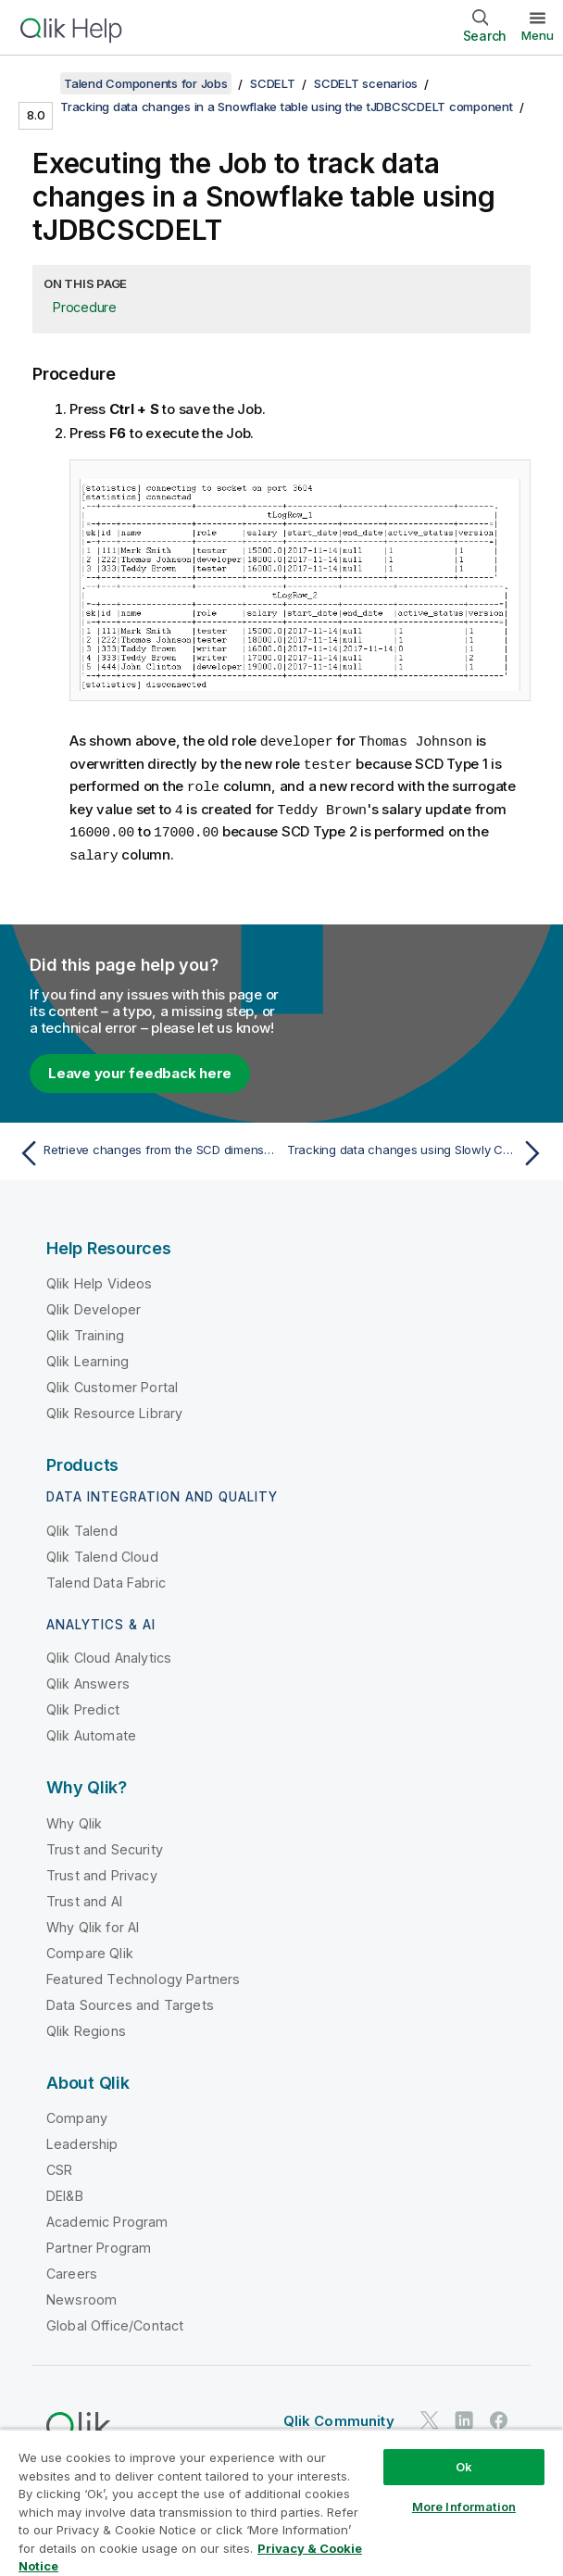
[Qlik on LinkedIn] (464, 2414)
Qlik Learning (87, 1355)
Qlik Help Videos (99, 1278)
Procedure (85, 307)
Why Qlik (74, 1818)
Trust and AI (84, 1896)
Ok (464, 2466)
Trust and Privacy (101, 1870)
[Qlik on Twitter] (430, 2414)
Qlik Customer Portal (112, 1381)
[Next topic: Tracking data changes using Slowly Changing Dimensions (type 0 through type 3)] (418, 1148)
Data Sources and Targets (130, 1999)
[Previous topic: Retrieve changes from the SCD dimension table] (145, 1148)
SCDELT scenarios (366, 83)
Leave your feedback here (139, 1067)
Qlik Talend (82, 1525)
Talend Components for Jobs (146, 83)
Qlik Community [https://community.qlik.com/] (338, 2415)
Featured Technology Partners (143, 1973)
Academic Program (107, 2216)
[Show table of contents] (37, 83)
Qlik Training (85, 1330)
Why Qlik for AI (92, 1921)
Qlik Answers (88, 1678)
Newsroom (81, 2294)
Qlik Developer (93, 1304)
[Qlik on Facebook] (499, 2414)
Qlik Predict (82, 1704)
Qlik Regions (86, 2025)
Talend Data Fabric (106, 1577)
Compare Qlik (89, 1947)
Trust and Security (104, 1844)
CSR (59, 2164)
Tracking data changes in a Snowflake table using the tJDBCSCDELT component (286, 106)
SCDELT (272, 83)
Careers (71, 2268)
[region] (281, 2502)
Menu (537, 35)
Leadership (82, 2138)
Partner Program (98, 2242)
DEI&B (64, 2190)
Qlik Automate (91, 1730)
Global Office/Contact (114, 2320)
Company (76, 2112)
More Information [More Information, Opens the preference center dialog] (464, 2506)
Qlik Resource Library (114, 1407)
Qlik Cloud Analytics (108, 1652)
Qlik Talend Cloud (102, 1551)
